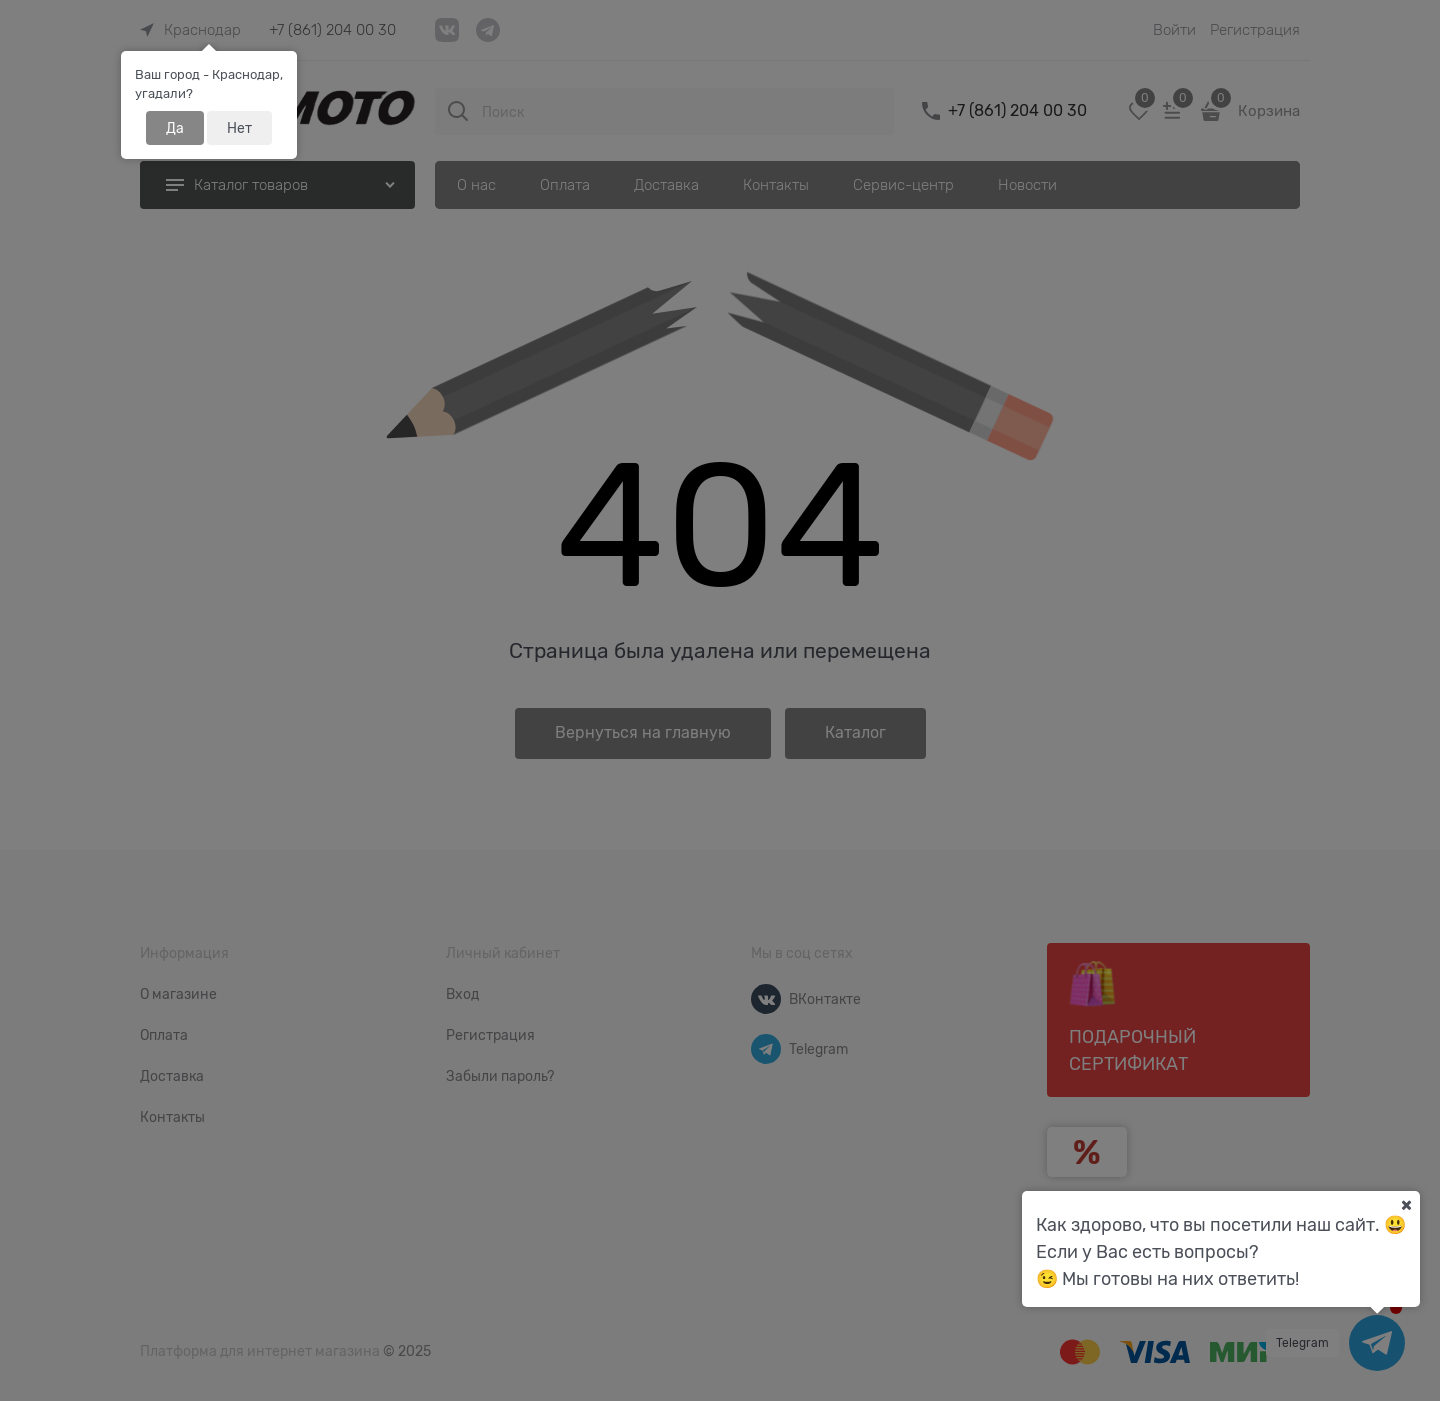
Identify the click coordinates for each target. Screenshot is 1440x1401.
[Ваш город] (1406, 1205)
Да (175, 128)
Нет (239, 128)
